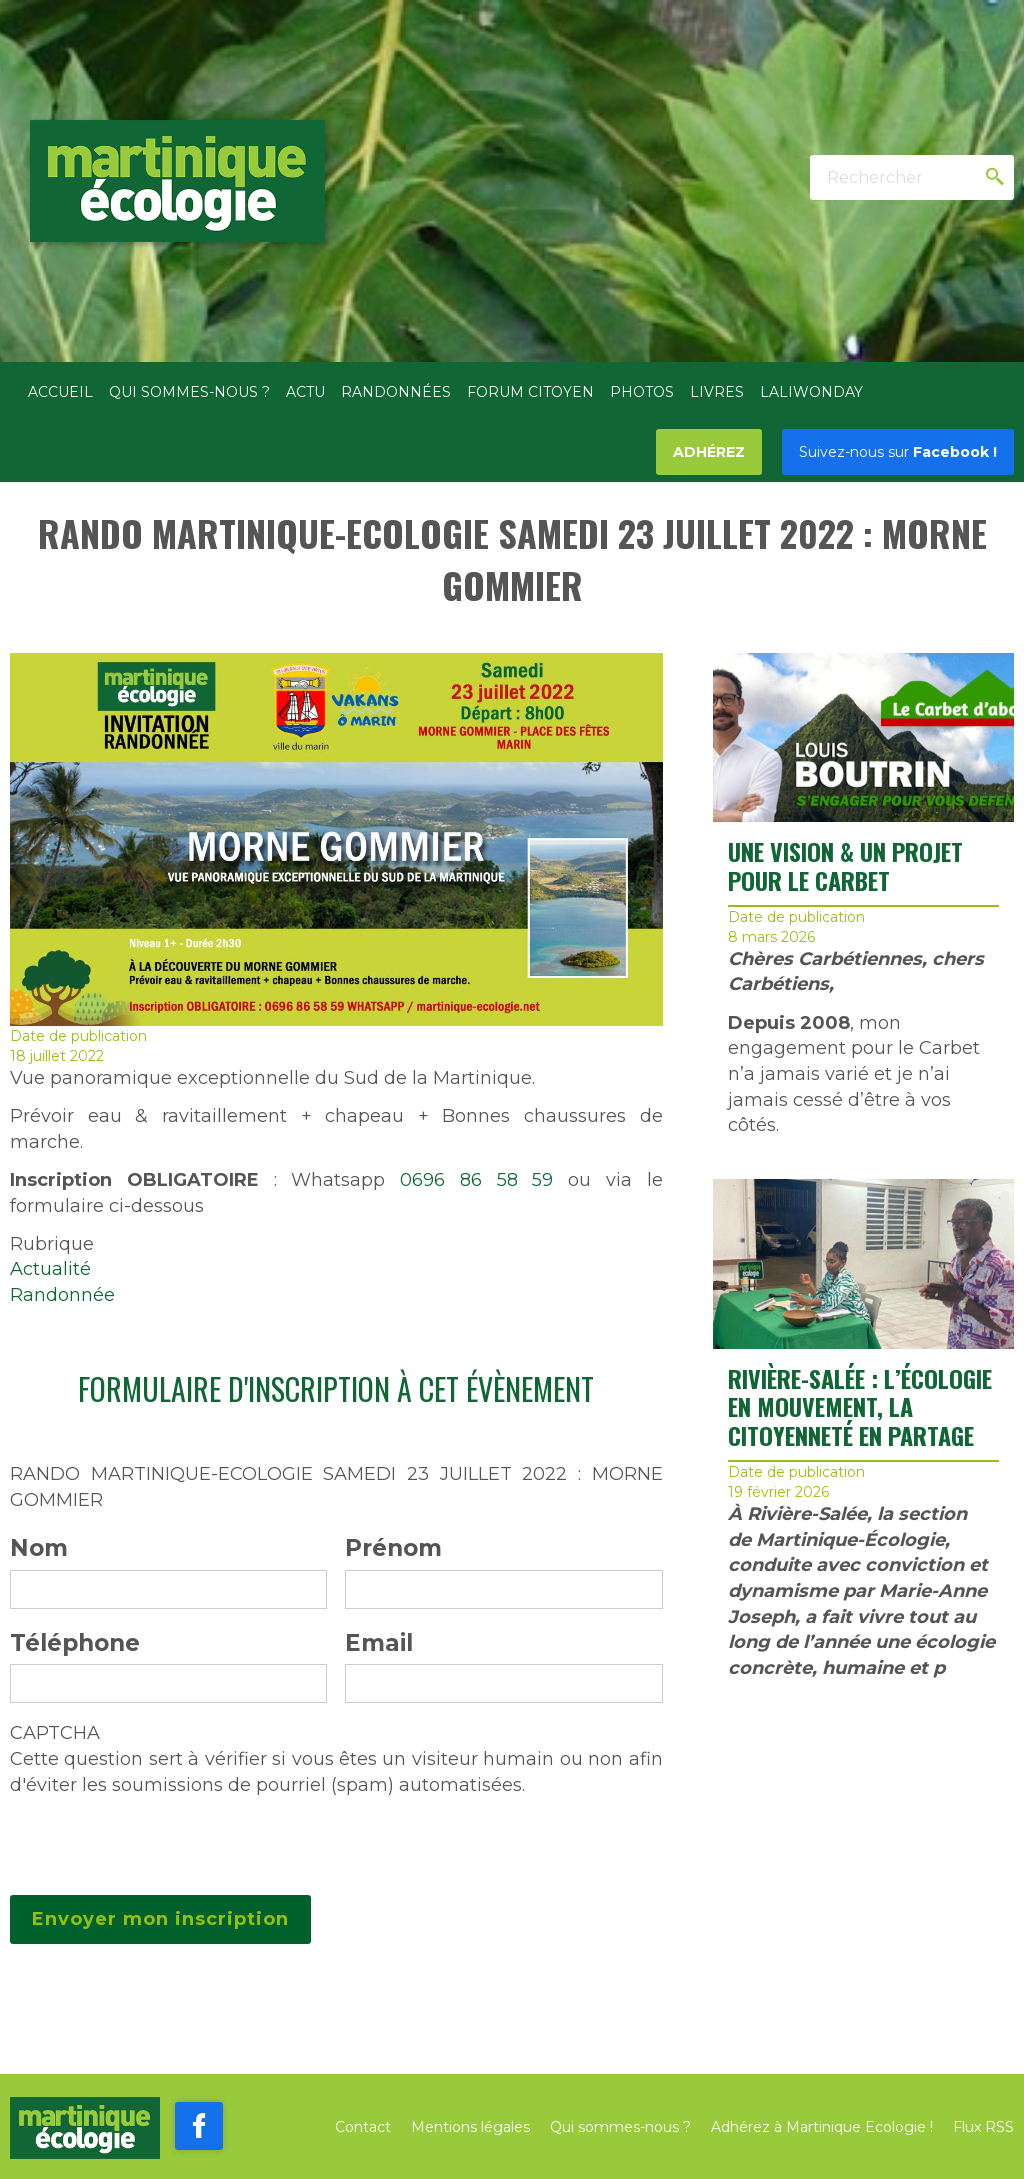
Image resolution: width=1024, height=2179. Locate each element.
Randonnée (62, 1295)
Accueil (60, 392)
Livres (717, 392)
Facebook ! (898, 452)
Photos (642, 392)
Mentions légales (470, 2127)
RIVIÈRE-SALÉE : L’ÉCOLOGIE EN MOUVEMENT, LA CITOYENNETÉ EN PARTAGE (860, 1407)
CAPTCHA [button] (55, 1733)
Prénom (393, 1548)
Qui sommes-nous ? (189, 392)
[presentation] (162, 1838)
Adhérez (709, 452)
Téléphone (75, 1643)
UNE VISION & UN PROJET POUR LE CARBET (845, 865)
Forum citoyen (530, 392)
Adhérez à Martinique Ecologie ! (822, 2127)
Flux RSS (983, 2127)
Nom (39, 1548)
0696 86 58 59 (476, 1180)
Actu (305, 392)
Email (379, 1643)
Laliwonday (811, 392)
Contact (363, 2127)
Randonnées (396, 392)
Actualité (50, 1269)
